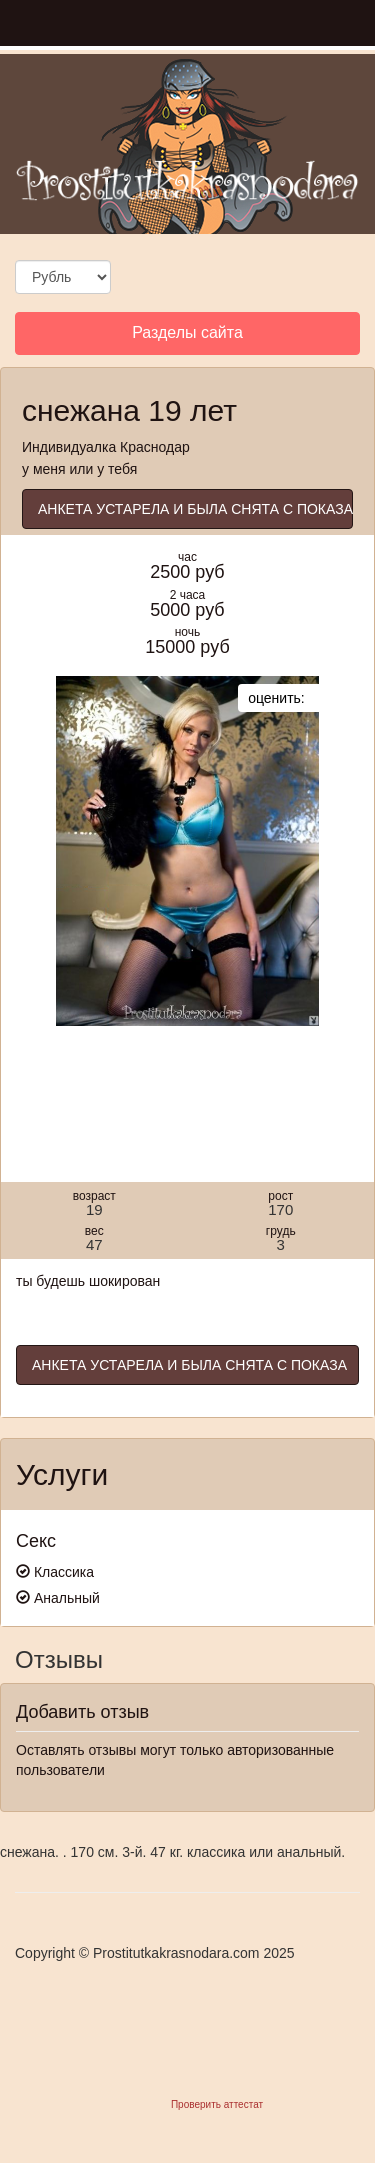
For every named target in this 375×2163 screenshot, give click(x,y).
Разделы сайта (187, 338)
